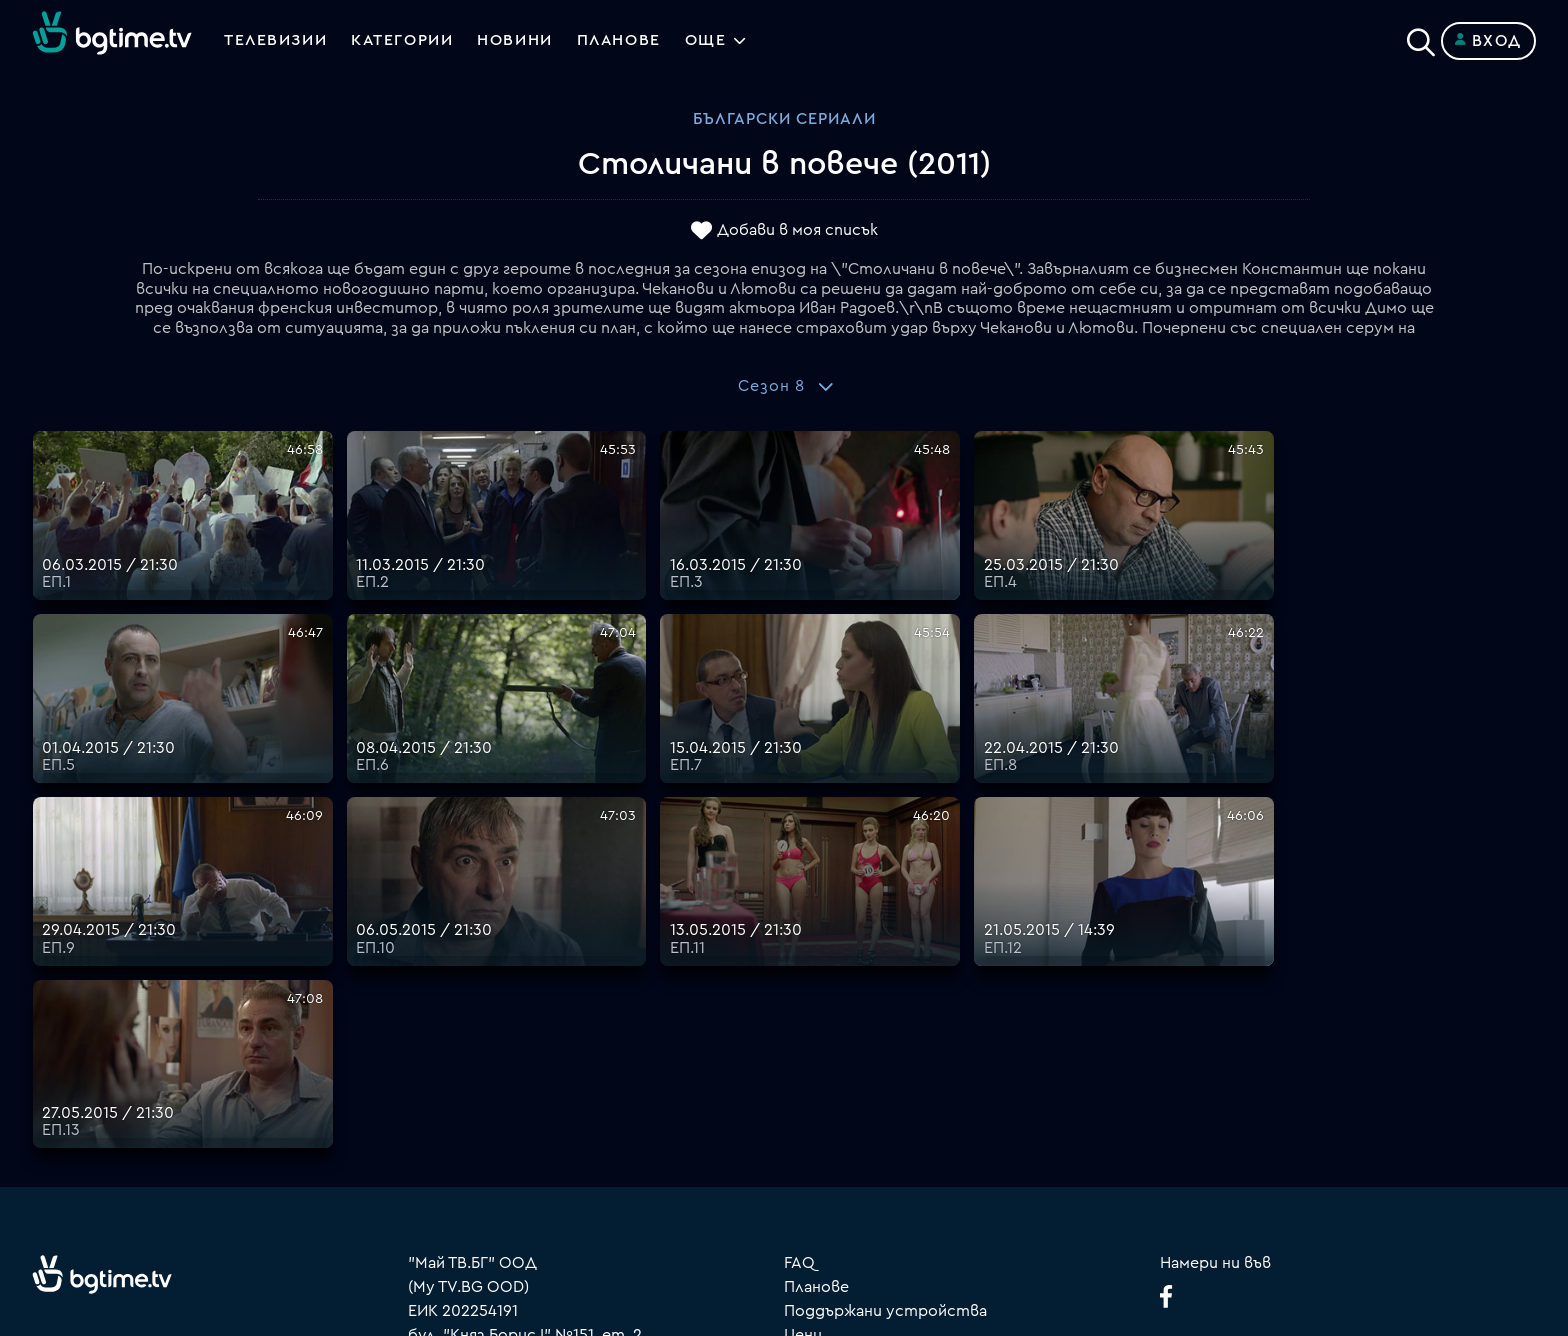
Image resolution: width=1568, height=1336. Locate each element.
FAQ (799, 978)
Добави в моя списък (797, 231)
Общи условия (840, 1074)
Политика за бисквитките (889, 1122)
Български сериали (784, 119)
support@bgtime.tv (480, 1194)
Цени (803, 1050)
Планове (816, 1002)
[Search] (1421, 37)
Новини (518, 41)
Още (711, 41)
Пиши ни (816, 1146)
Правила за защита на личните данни (929, 1098)
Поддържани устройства (885, 1026)
